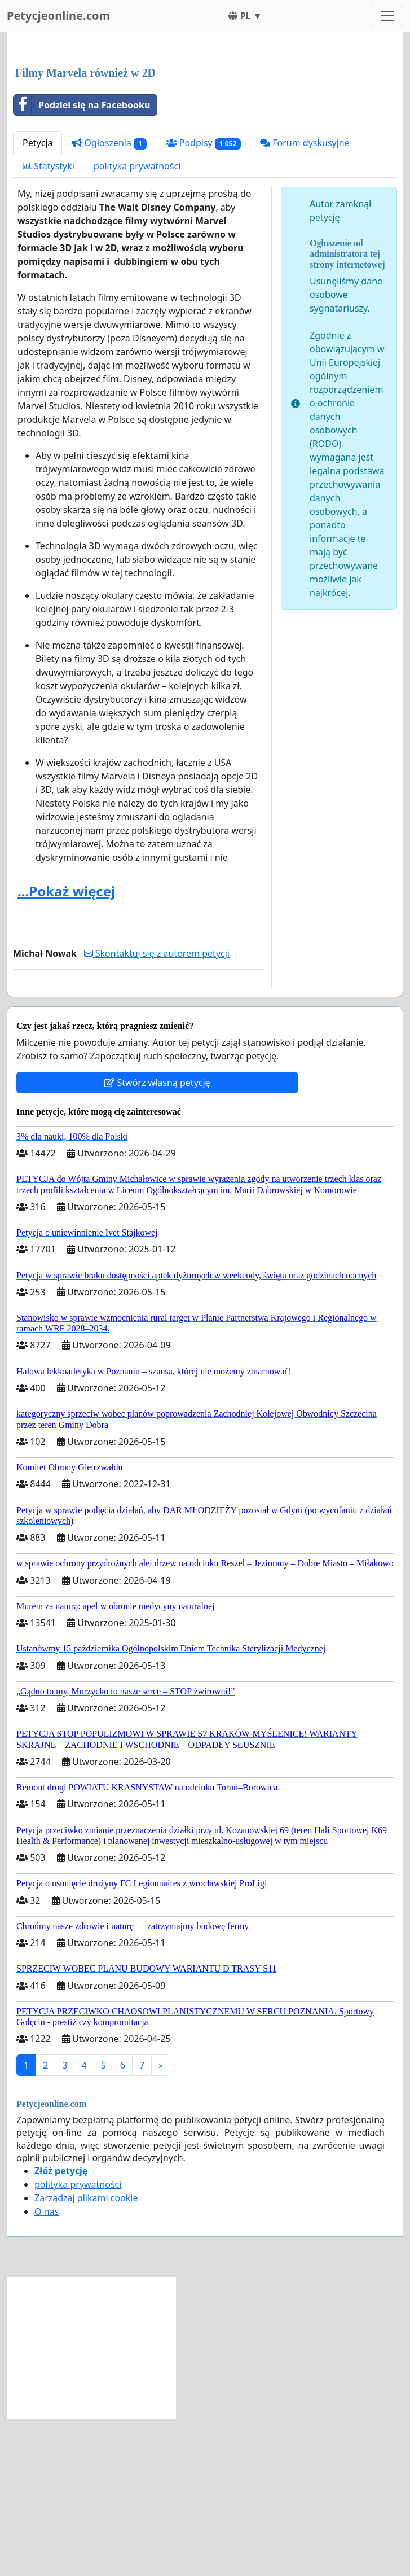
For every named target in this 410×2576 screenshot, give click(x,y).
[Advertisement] (205, 129)
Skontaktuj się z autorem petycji (157, 1111)
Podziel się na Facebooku (82, 263)
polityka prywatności (137, 324)
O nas (46, 2369)
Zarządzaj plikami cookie (86, 2356)
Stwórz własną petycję (157, 1240)
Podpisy (203, 301)
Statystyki (48, 324)
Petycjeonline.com (58, 15)
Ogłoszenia (109, 301)
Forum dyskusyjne (305, 301)
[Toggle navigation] (387, 16)
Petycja (37, 301)
